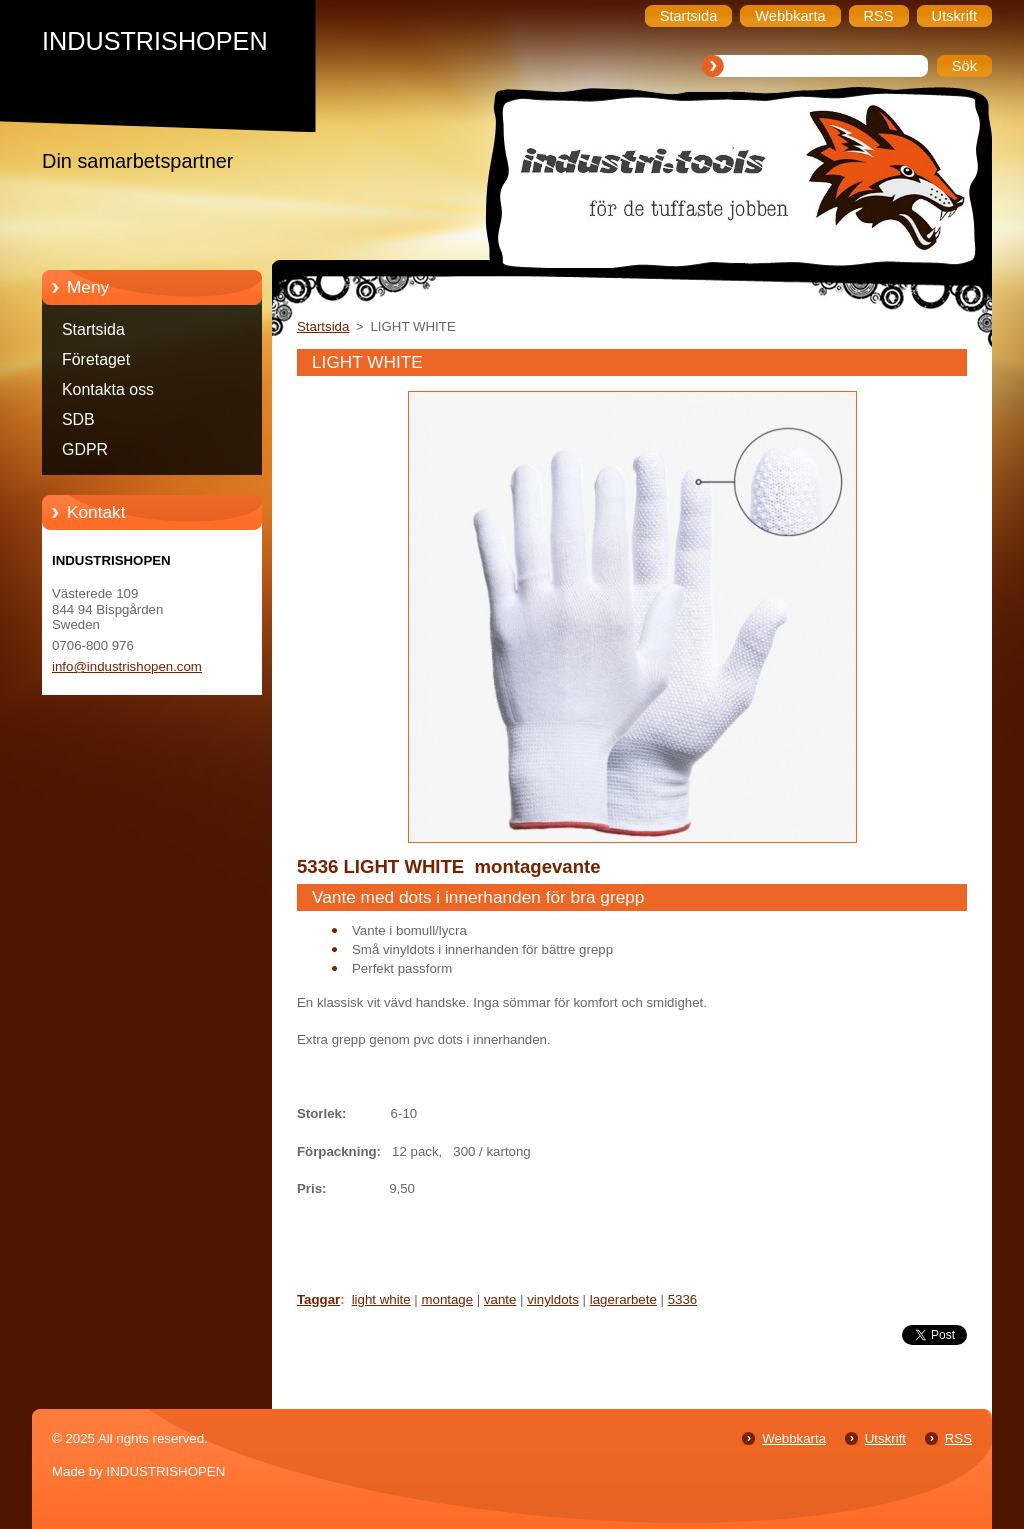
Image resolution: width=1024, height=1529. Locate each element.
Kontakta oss (108, 389)
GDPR (85, 449)
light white (381, 1299)
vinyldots (553, 1299)
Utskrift (885, 1438)
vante (500, 1299)
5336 (683, 1299)
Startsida (93, 329)
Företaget (96, 359)
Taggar (318, 1299)
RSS (958, 1438)
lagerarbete (623, 1299)
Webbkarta (794, 1438)
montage (448, 1299)
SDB (78, 419)
